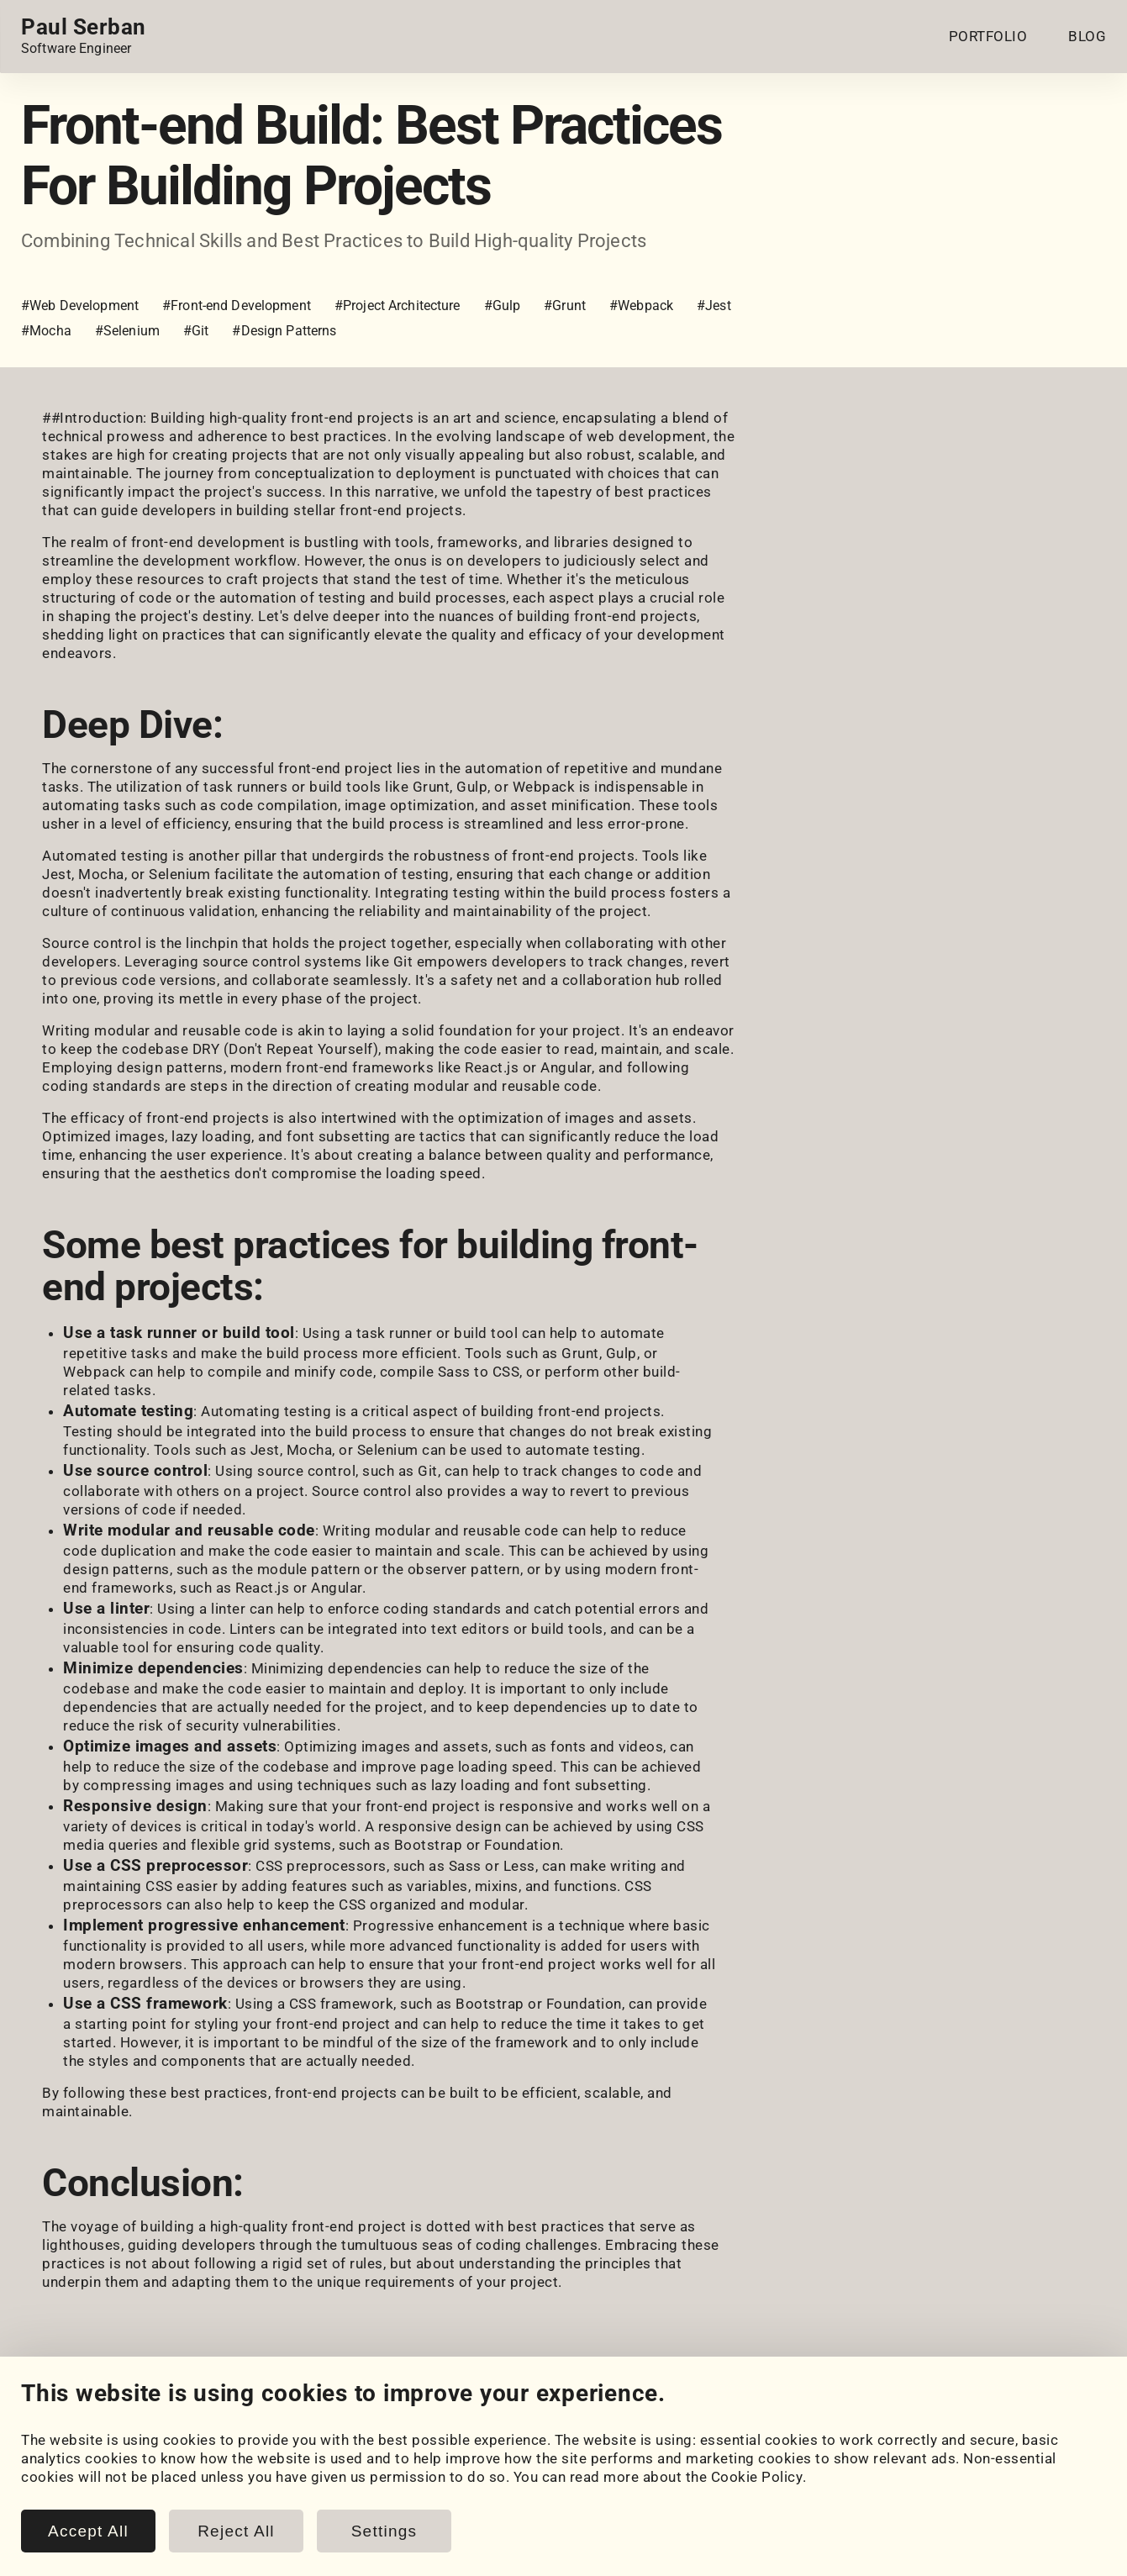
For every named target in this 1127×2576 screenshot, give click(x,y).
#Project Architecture (397, 305)
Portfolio (51, 2460)
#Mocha (46, 331)
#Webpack (641, 305)
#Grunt (565, 305)
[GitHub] (80, 2416)
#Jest (714, 305)
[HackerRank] (127, 2416)
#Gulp (502, 305)
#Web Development (80, 305)
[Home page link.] (83, 36)
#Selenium (127, 331)
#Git (196, 331)
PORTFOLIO (988, 36)
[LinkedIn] (33, 2416)
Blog (331, 2460)
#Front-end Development (236, 305)
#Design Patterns (284, 331)
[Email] (221, 2416)
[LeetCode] (174, 2416)
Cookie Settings (665, 2460)
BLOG (1087, 36)
